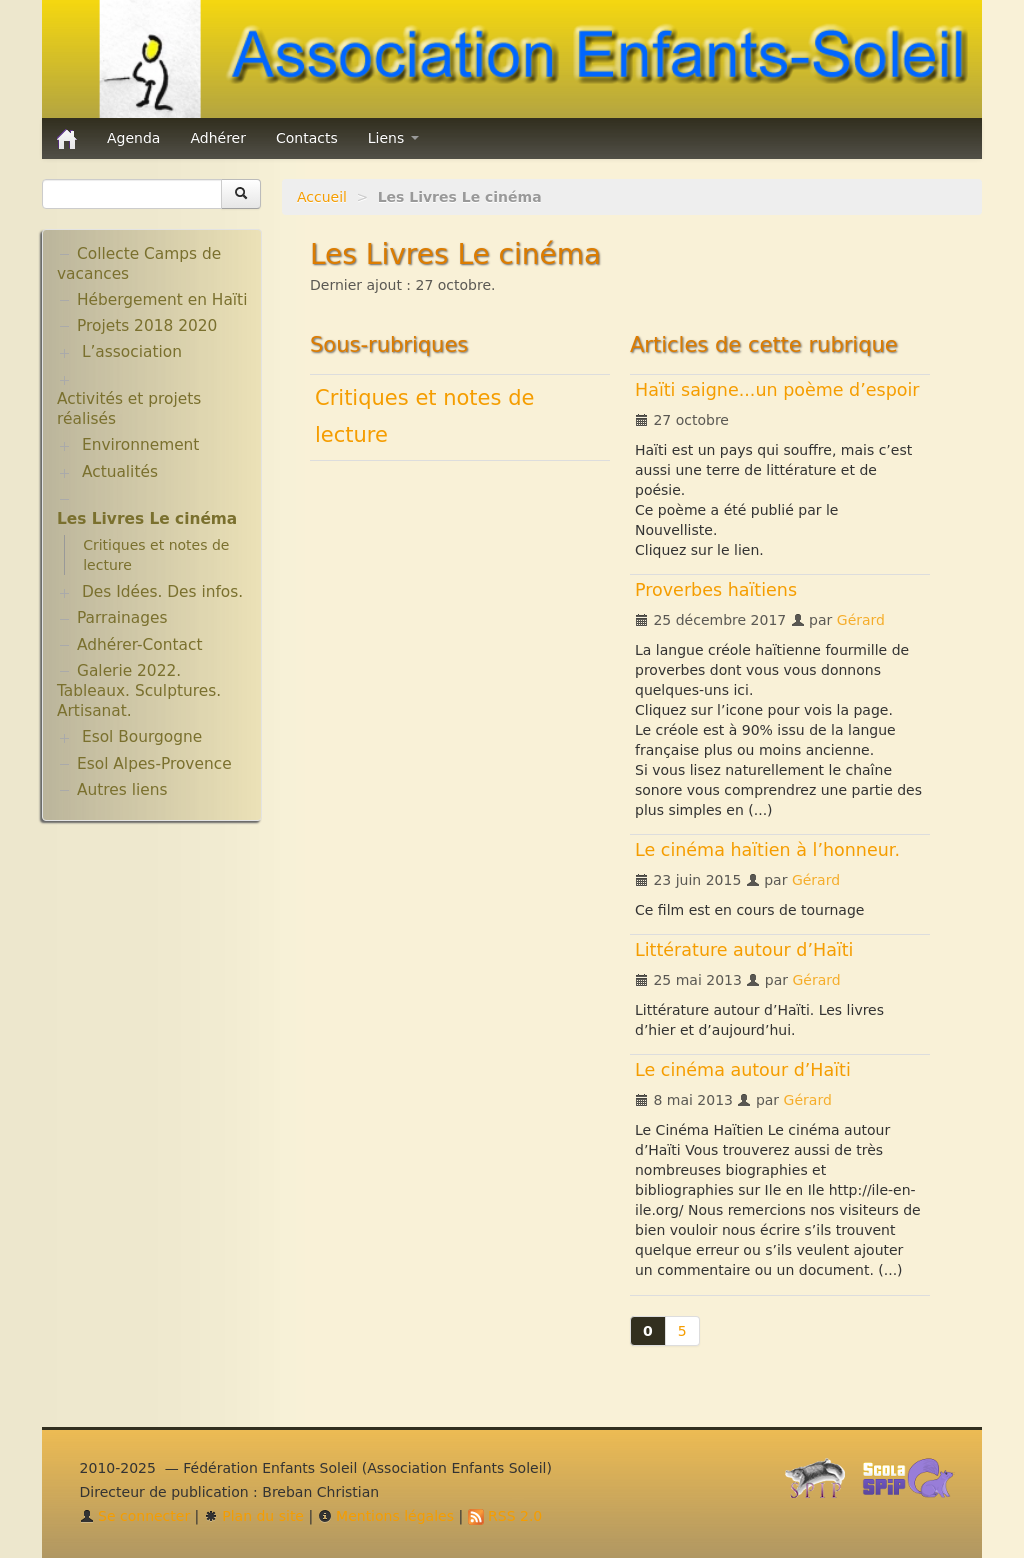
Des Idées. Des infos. (162, 592)
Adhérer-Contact (139, 645)
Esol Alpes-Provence (154, 764)
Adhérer (218, 138)
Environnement (141, 445)
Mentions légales (386, 1516)
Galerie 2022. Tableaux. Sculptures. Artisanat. (139, 691)
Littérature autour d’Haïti (744, 950)
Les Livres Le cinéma (147, 519)
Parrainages (122, 618)
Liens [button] (393, 138)
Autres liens (122, 790)
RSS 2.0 (505, 1516)
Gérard (861, 620)
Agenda (133, 138)
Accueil (322, 197)
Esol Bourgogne (142, 737)
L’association (132, 352)
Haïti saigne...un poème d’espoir (777, 390)
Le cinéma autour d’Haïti (743, 1070)
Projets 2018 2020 (147, 326)
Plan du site (254, 1516)
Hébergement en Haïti (162, 300)
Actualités (120, 472)
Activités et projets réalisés (129, 409)
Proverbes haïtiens (716, 590)
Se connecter (135, 1516)
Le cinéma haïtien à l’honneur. (767, 850)
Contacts (307, 138)
